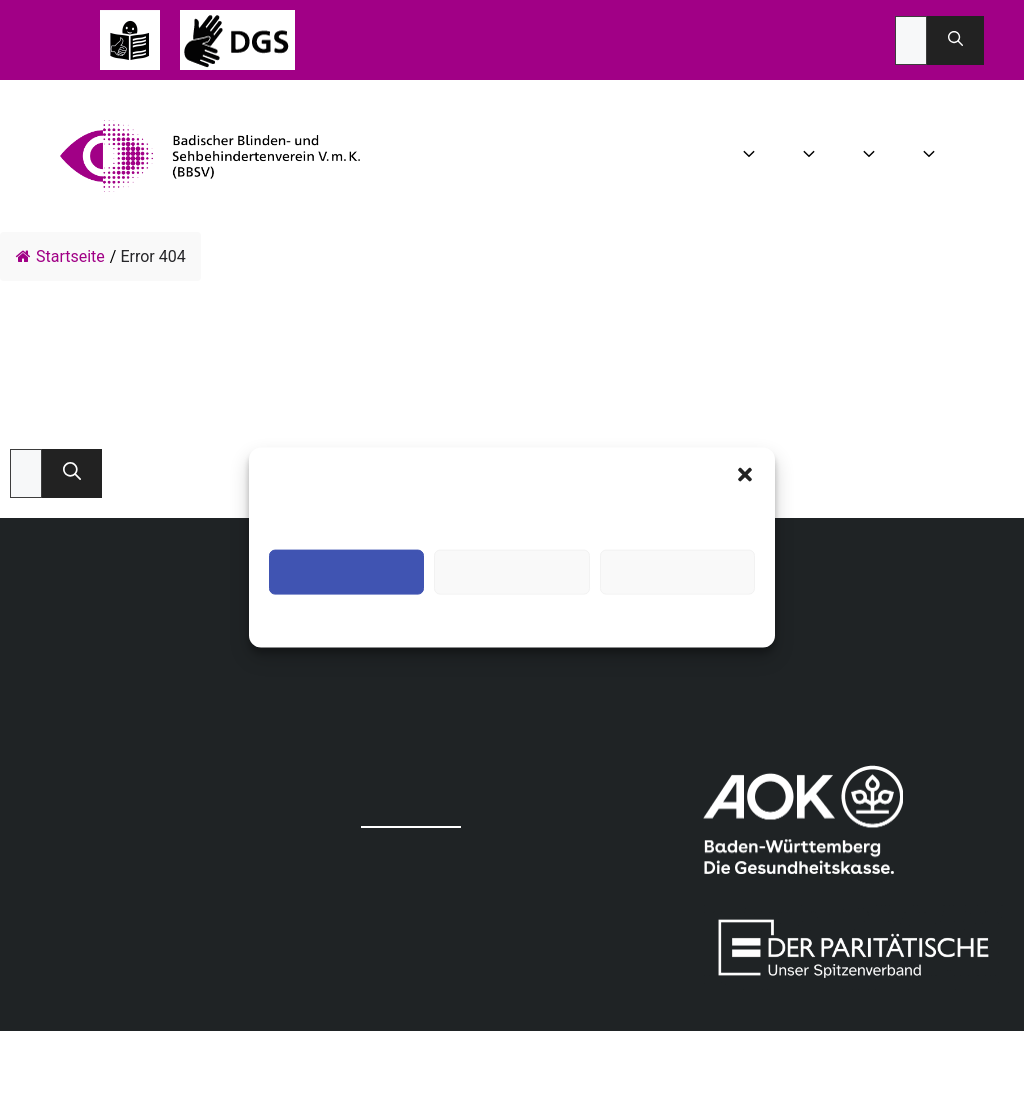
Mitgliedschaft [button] (931, 156)
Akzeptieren (346, 571)
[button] (745, 474)
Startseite (60, 256)
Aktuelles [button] (811, 156)
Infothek (969, 156)
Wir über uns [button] (751, 156)
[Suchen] (955, 40)
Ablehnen (511, 571)
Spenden (999, 156)
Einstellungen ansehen (677, 571)
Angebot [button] (871, 156)
